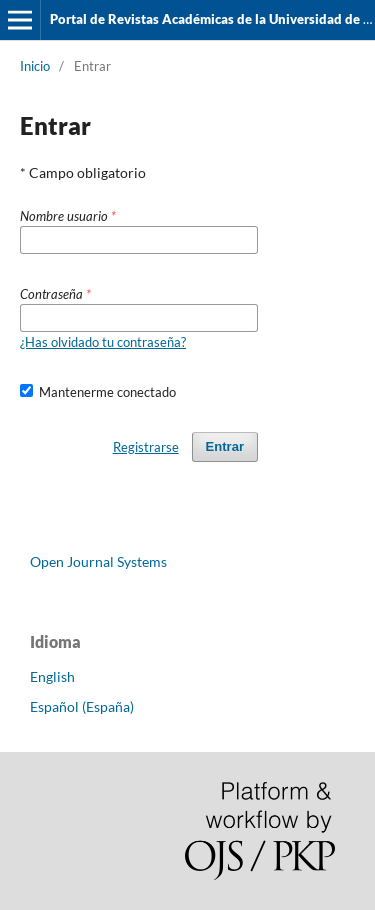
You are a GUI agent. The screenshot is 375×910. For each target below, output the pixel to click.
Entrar (225, 446)
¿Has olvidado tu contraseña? (103, 342)
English (52, 676)
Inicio (35, 66)
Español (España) (82, 706)
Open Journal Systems (98, 561)
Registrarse (146, 447)
